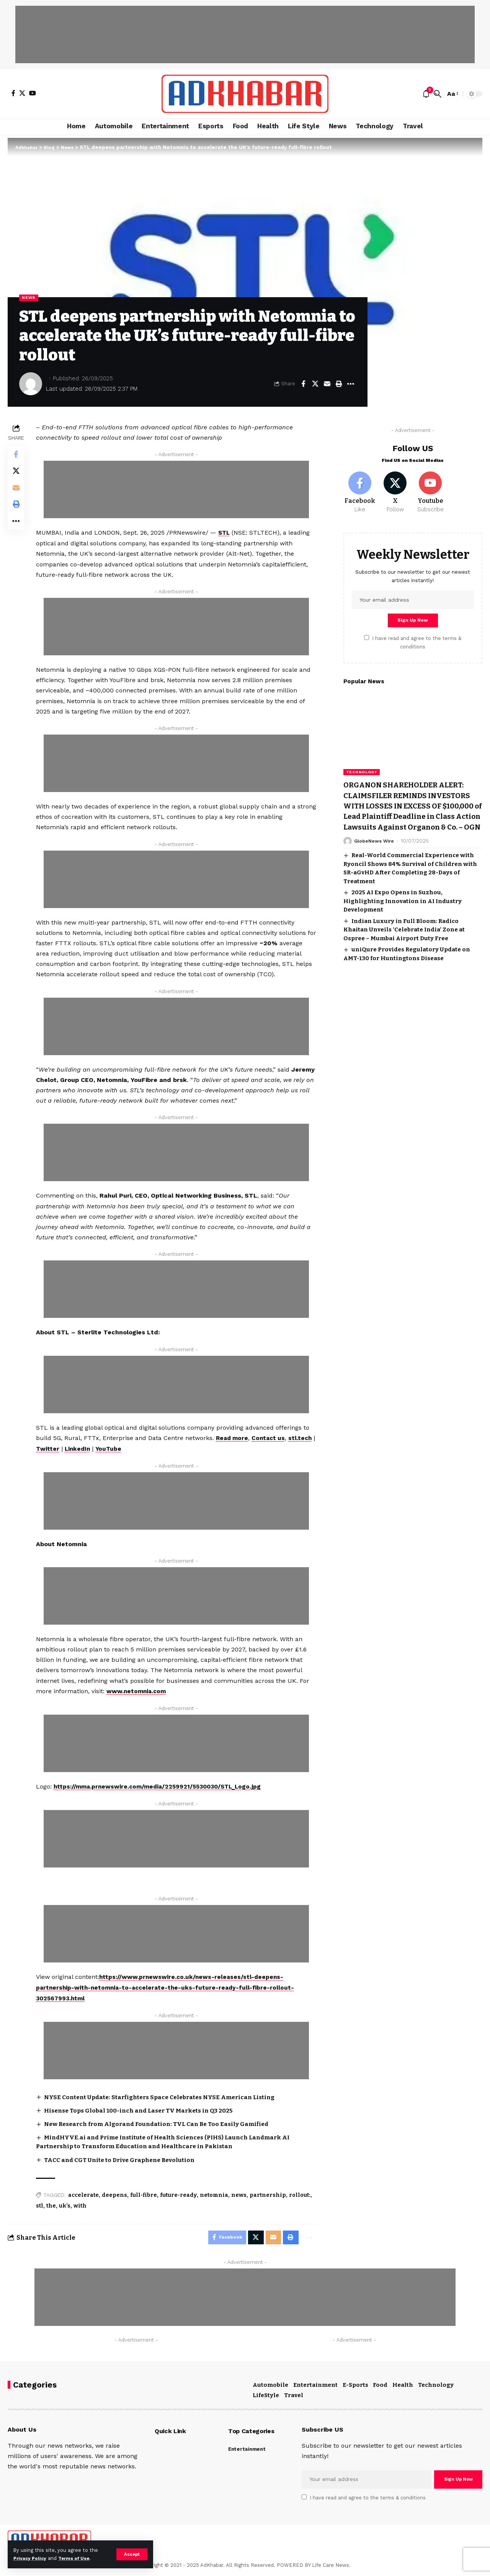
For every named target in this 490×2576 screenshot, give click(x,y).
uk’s (66, 2204)
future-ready (180, 2193)
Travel (293, 2396)
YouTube (141, 1448)
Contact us (272, 1438)
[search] (437, 94)
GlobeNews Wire (375, 861)
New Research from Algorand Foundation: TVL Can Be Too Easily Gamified (163, 2122)
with (81, 2204)
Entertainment (315, 2385)
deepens (116, 2193)
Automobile (270, 2385)
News (29, 298)
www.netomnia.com (139, 1690)
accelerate (85, 2193)
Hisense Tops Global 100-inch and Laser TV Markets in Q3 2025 (144, 2109)
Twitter (79, 1448)
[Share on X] (315, 384)
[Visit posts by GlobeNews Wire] (347, 861)
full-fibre (145, 2193)
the (52, 2204)
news (240, 2193)
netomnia (215, 2193)
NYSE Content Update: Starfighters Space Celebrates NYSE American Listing (166, 2095)
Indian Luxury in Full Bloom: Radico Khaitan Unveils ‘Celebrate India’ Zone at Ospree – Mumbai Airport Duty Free (404, 950)
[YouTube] (32, 93)
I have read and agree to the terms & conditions (368, 2498)
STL (226, 533)
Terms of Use (78, 2558)
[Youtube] (430, 488)
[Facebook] (13, 93)
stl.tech (50, 1448)
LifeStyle (266, 2396)
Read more (234, 1438)
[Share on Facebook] (303, 384)
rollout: (301, 2193)
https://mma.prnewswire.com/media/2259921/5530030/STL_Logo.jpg (162, 1785)
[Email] (327, 384)
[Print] (338, 384)
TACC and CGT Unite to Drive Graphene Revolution (124, 2158)
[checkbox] (366, 636)
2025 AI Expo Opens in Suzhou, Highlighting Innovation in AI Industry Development (402, 921)
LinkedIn (109, 1448)
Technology (361, 771)
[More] (350, 384)
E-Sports (355, 2385)
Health (402, 2385)
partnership (269, 2193)
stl (41, 2204)
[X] (22, 93)
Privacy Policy (31, 2558)
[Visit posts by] (30, 384)
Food (380, 2385)
